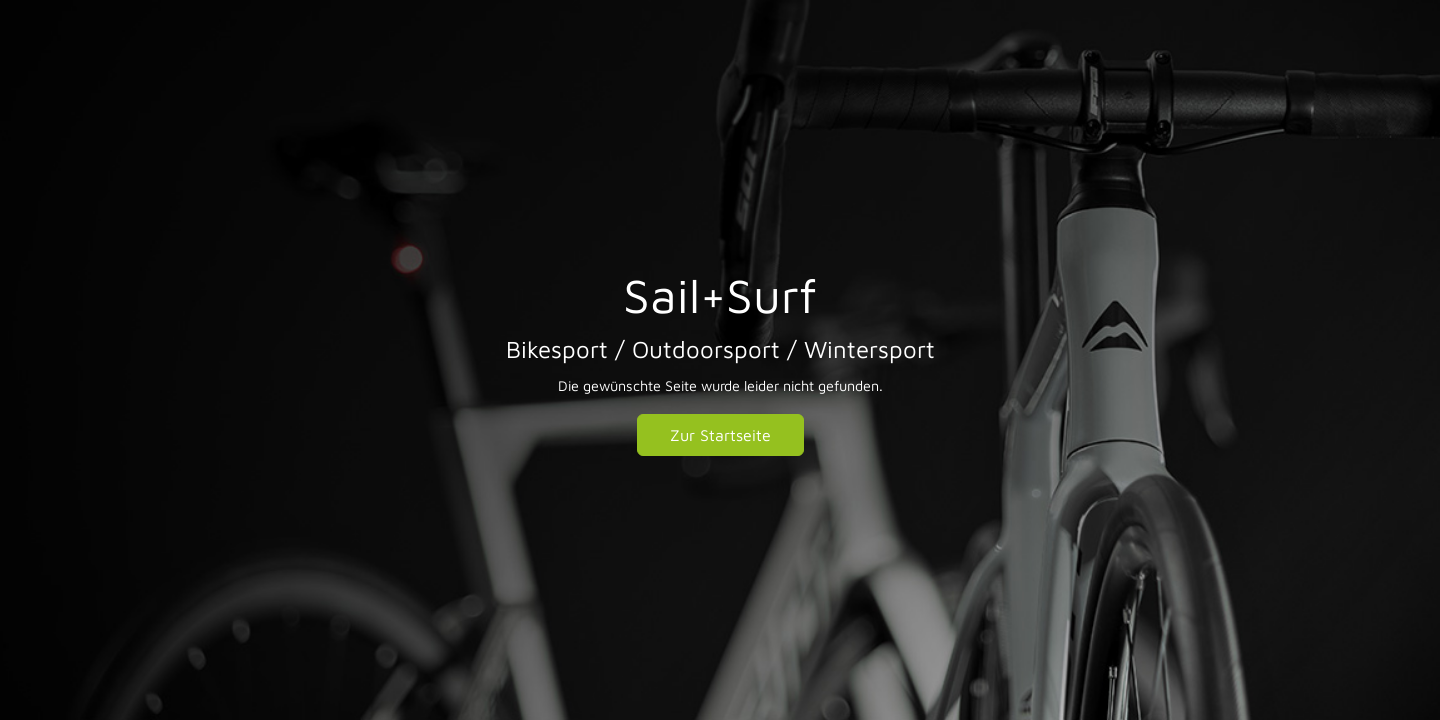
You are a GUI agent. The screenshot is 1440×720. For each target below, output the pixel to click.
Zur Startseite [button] (720, 435)
